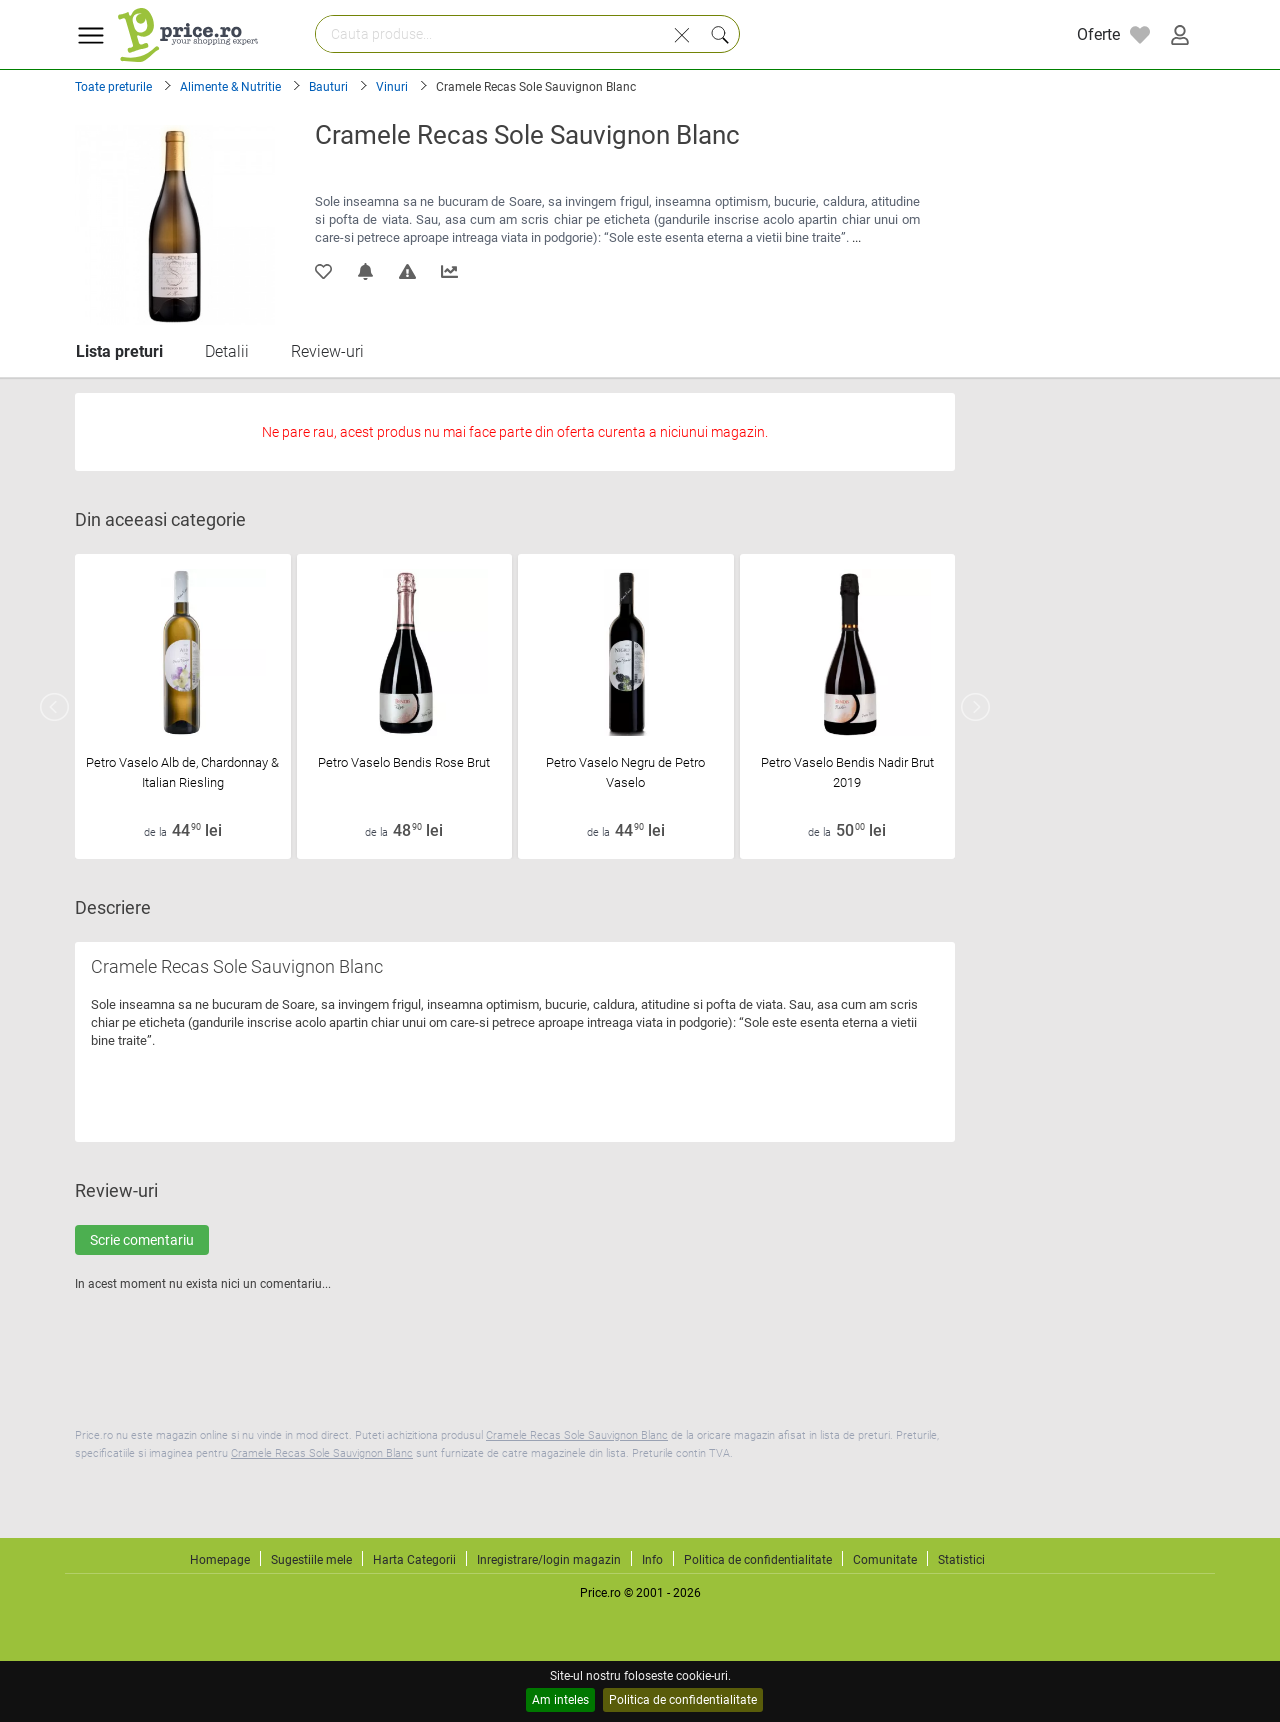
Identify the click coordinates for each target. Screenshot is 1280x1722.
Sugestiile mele (311, 1560)
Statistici (961, 1560)
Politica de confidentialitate (683, 1700)
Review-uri (327, 351)
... (856, 237)
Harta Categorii (414, 1560)
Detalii (227, 351)
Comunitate (885, 1560)
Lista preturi (119, 351)
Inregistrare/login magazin (549, 1560)
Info (652, 1560)
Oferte (1098, 34)
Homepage (220, 1560)
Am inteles (560, 1700)
